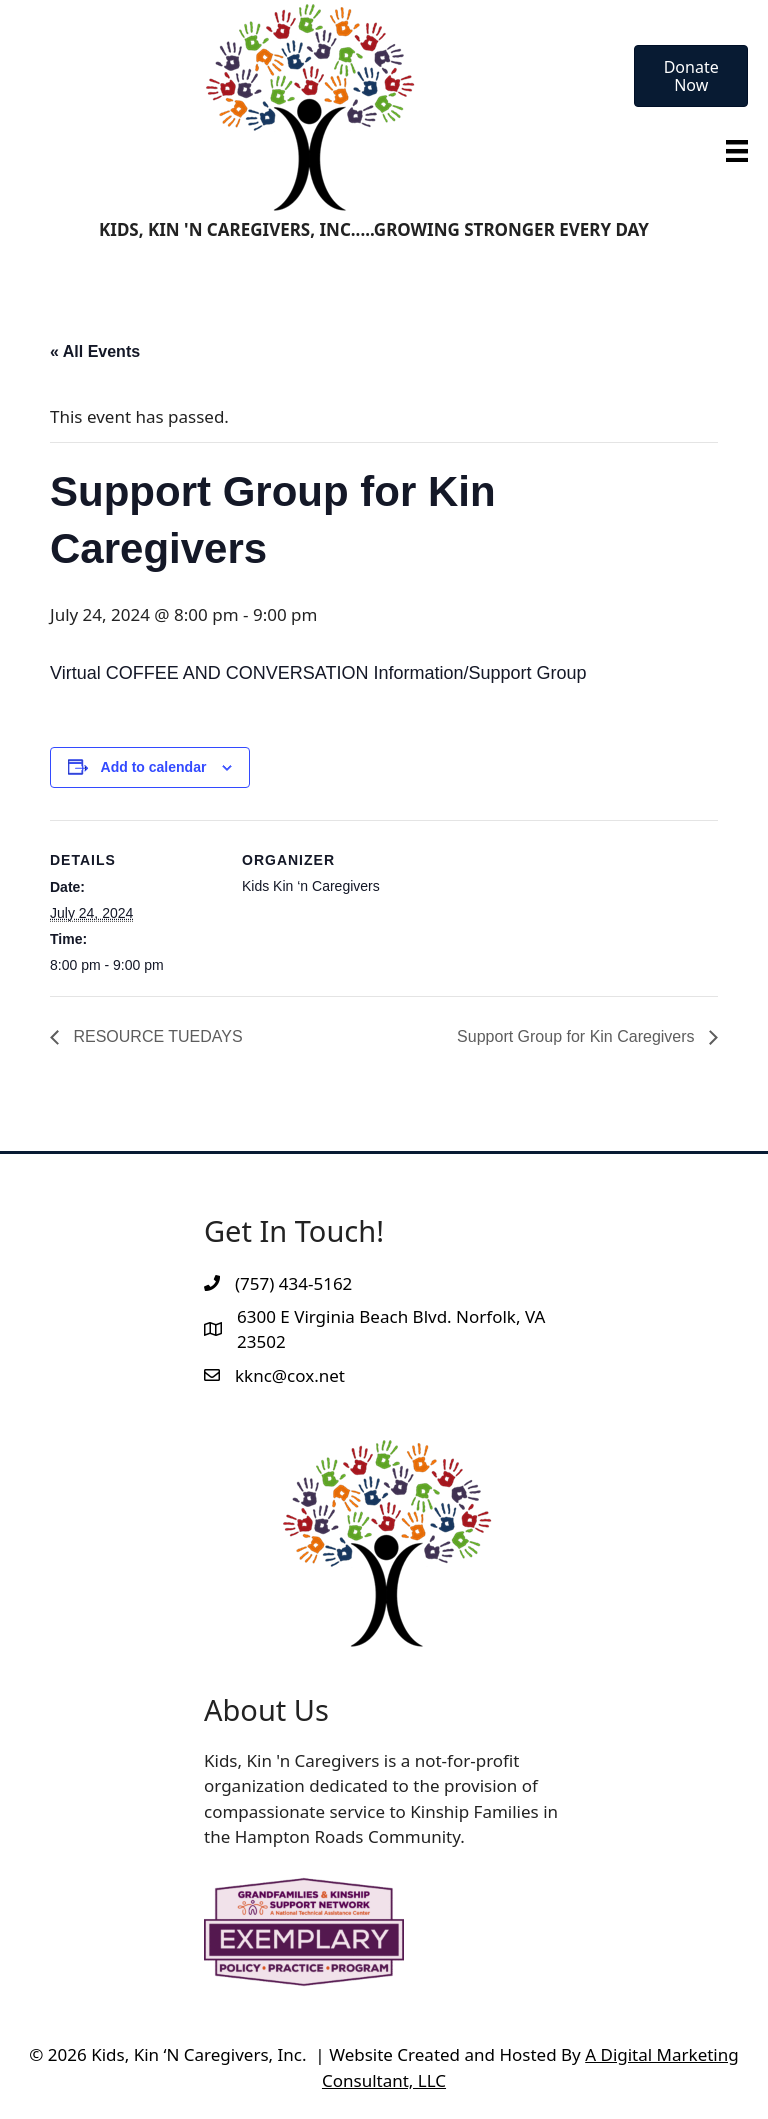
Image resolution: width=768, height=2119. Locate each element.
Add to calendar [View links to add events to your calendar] (154, 767)
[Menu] (737, 149)
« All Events (95, 351)
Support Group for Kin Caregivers (578, 1036)
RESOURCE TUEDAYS (156, 1036)
